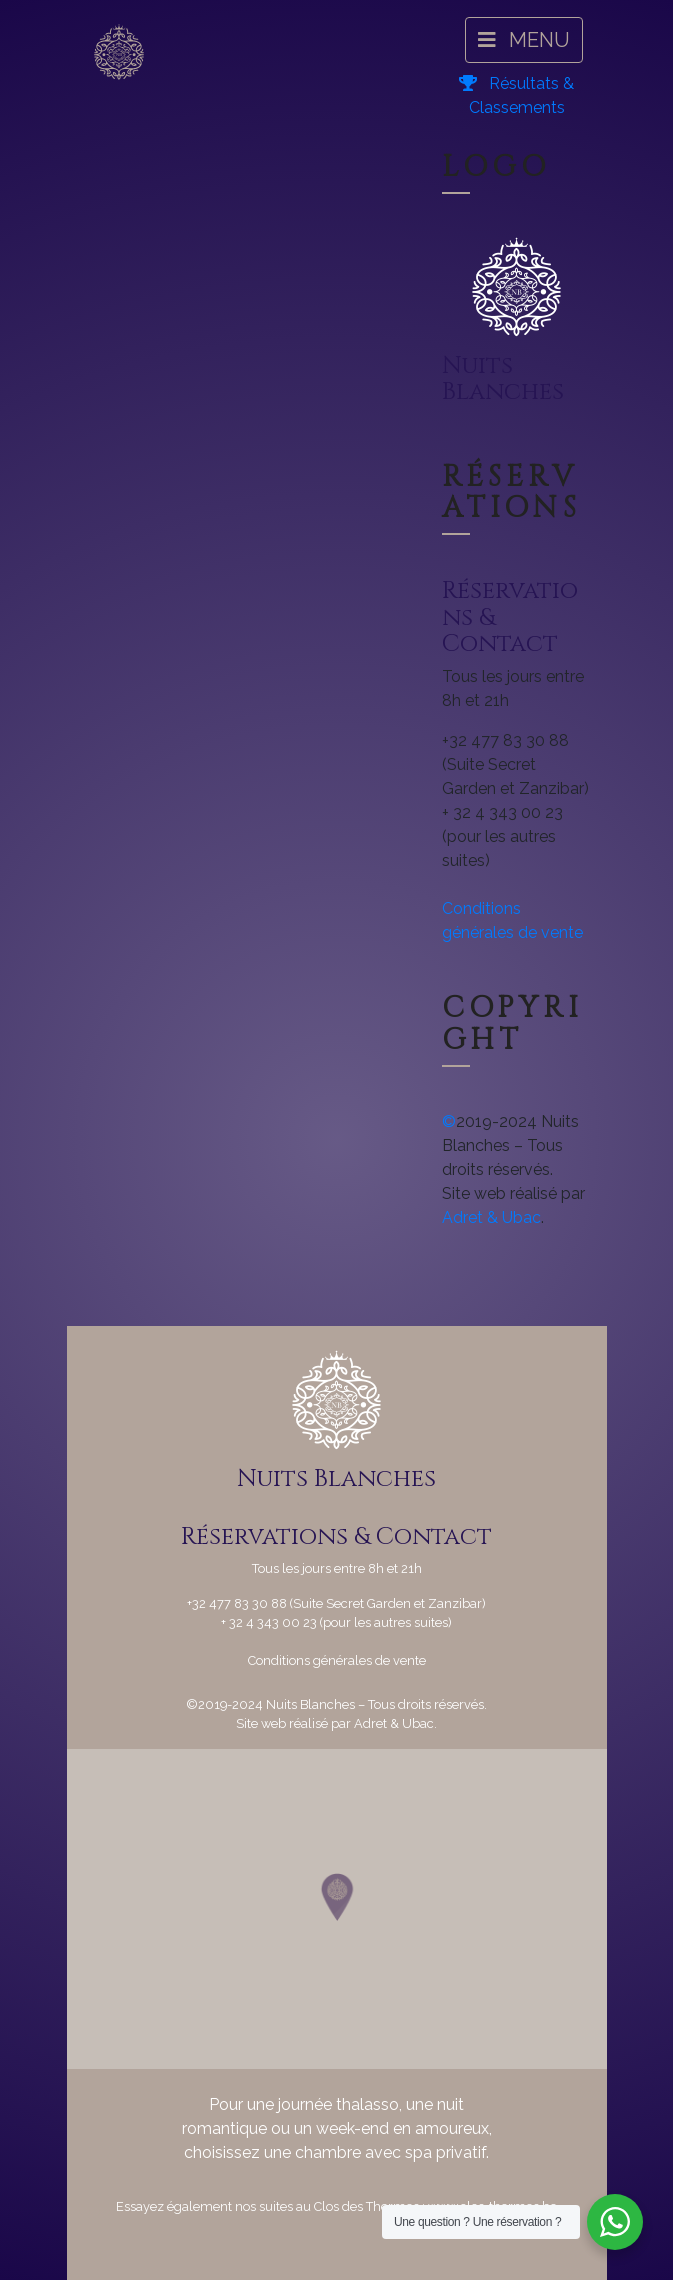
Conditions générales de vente (337, 1660)
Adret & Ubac (491, 1217)
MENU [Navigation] (524, 40)
